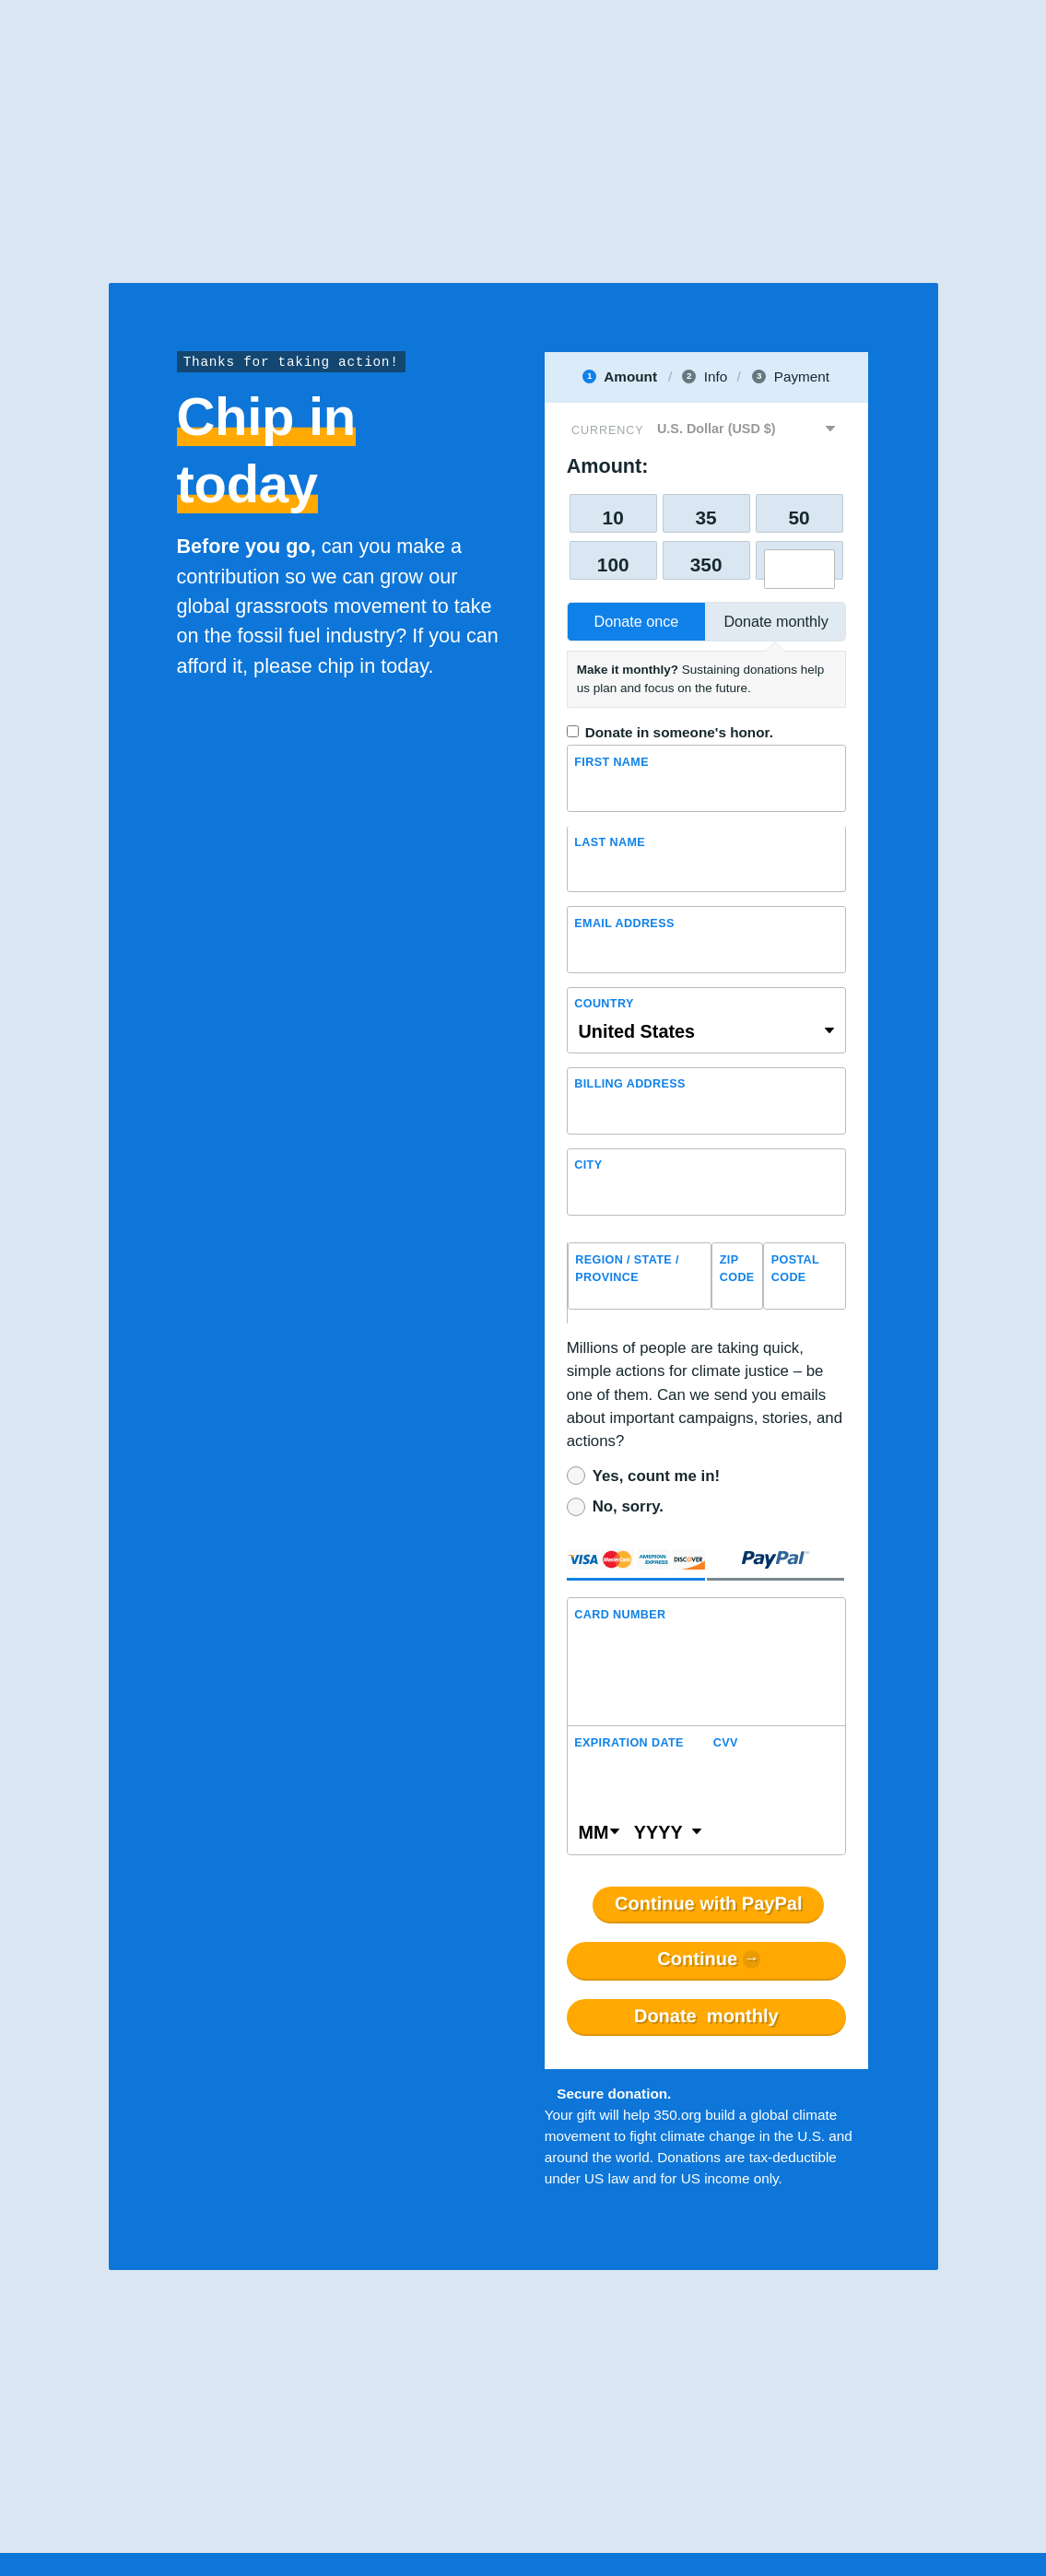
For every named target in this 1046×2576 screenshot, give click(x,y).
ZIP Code (737, 1268)
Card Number (619, 1614)
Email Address (624, 923)
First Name (611, 762)
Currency (607, 430)
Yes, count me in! (656, 1476)
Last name (609, 842)
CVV (725, 1742)
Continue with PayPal (708, 1904)
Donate (706, 2016)
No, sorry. (628, 1506)
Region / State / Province (627, 1268)
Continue (697, 1959)
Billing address (630, 1083)
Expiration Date (629, 1742)
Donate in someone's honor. (679, 732)
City (588, 1165)
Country (603, 1003)
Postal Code (795, 1268)
